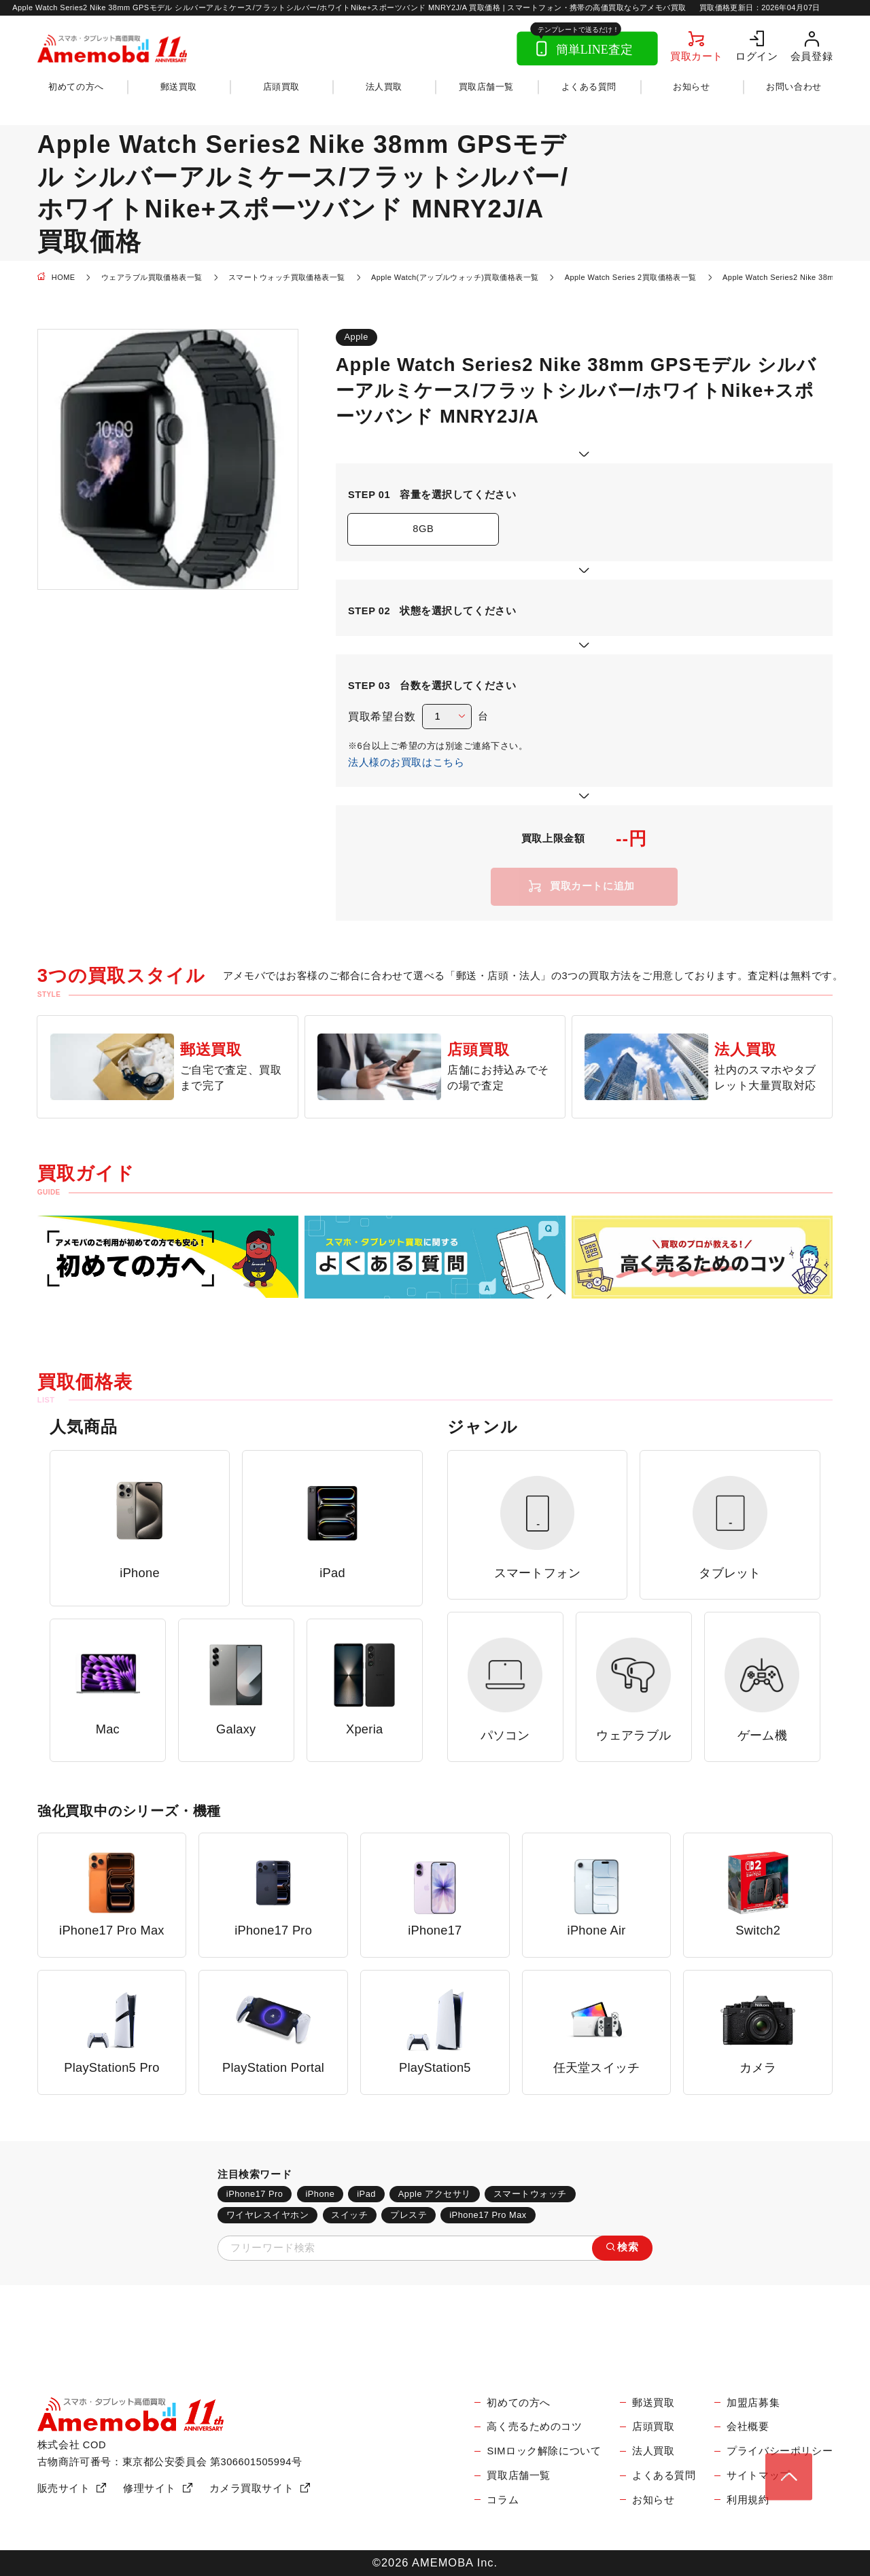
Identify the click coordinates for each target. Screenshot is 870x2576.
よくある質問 (588, 87)
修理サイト (149, 2488)
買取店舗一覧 (486, 87)
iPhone (319, 2194)
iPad (366, 2194)
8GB (423, 528)
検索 (627, 2247)
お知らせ (691, 87)
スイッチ (349, 2215)
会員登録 (811, 56)
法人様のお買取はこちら (406, 762)
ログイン (756, 56)
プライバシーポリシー (780, 2451)
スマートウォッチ (530, 2194)
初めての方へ (75, 87)
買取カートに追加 (592, 886)
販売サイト (63, 2488)
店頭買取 (281, 87)
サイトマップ (758, 2475)
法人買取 (384, 87)
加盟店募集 (753, 2402)
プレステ (408, 2215)
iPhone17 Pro (254, 2194)
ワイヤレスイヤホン (267, 2215)
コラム (503, 2499)
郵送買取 (178, 87)
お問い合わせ (793, 87)
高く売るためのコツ (534, 2426)
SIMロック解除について (544, 2451)
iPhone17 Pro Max (487, 2215)
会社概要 (748, 2426)
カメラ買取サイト (251, 2488)
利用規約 (748, 2499)
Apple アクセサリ (434, 2194)
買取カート (696, 56)
